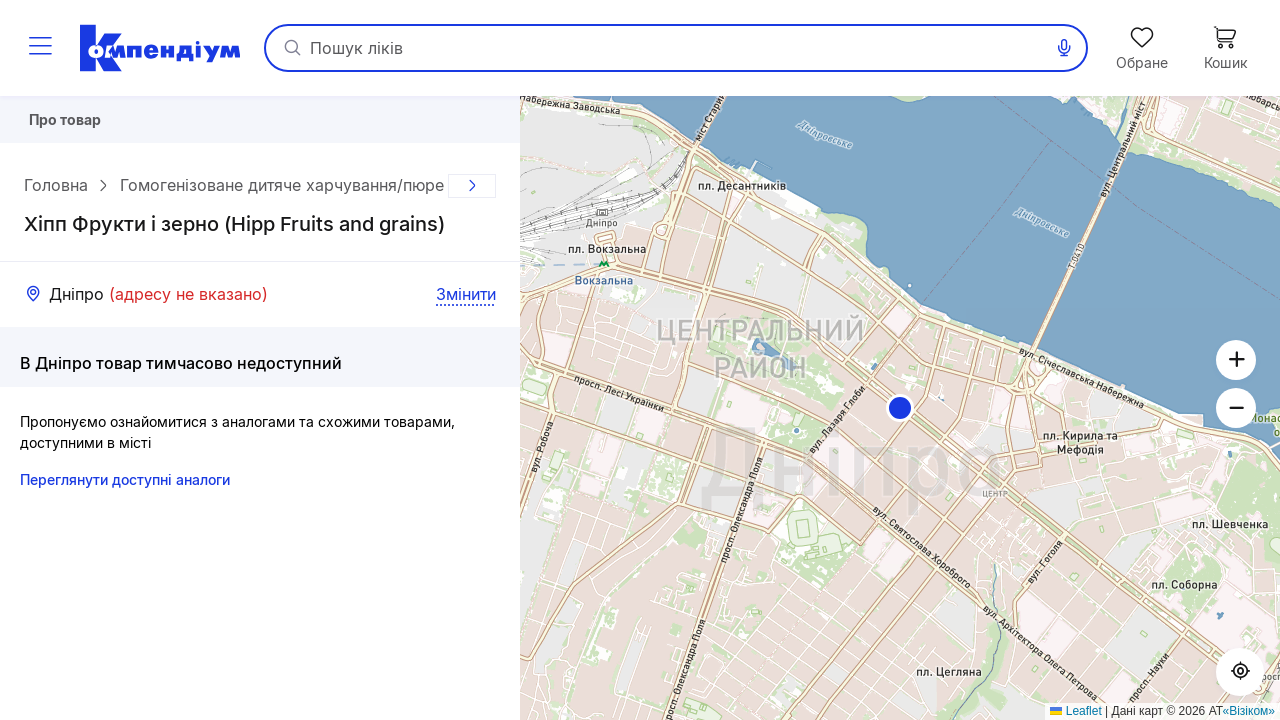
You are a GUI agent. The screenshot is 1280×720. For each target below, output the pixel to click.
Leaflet (1075, 711)
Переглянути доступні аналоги (125, 486)
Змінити (466, 301)
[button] (900, 408)
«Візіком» (1249, 711)
